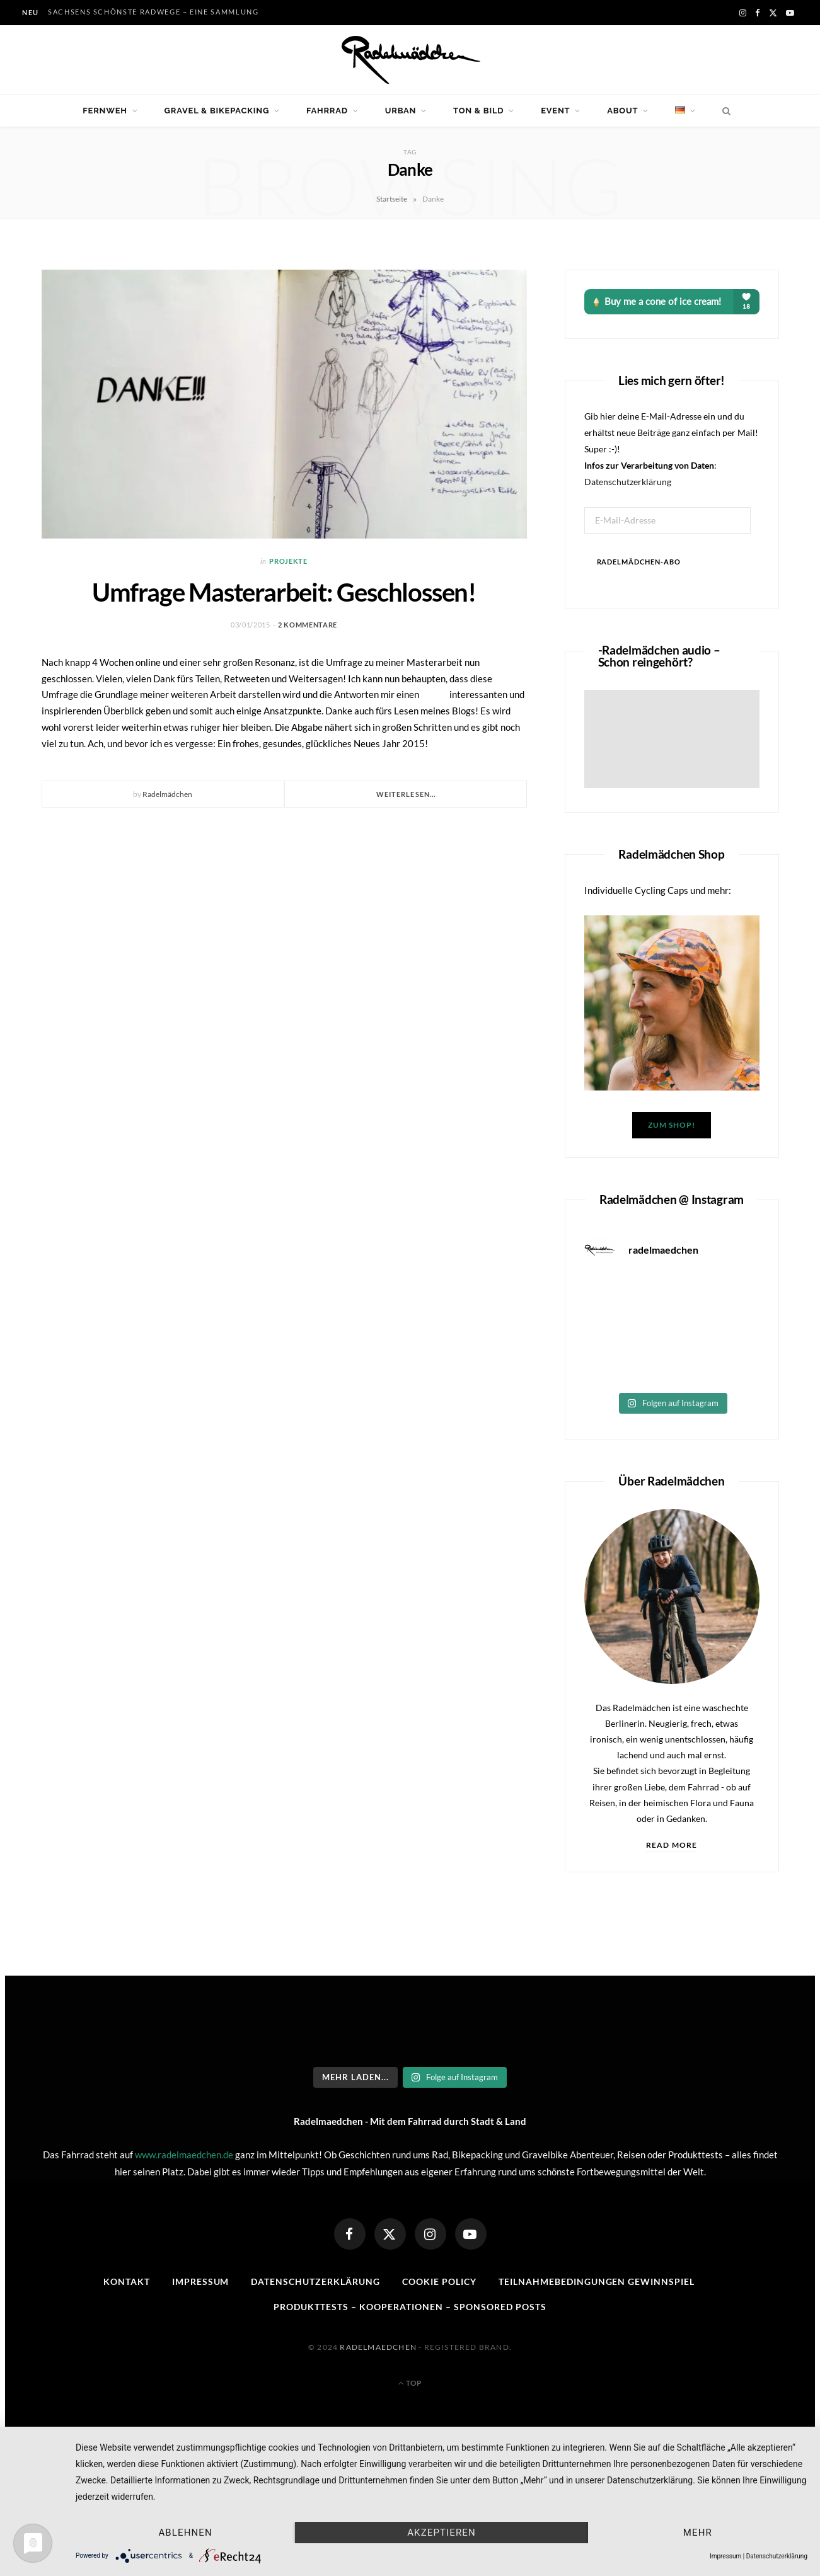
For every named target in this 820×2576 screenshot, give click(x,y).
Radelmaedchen (378, 2347)
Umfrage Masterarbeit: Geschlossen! (284, 592)
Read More (671, 1845)
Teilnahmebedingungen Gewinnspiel (597, 2281)
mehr (697, 2532)
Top (410, 2383)
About (622, 110)
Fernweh (105, 110)
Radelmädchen (167, 794)
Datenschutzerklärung (627, 481)
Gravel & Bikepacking (217, 110)
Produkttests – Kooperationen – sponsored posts (410, 2306)
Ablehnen (185, 2532)
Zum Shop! (671, 1125)
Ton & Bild (478, 110)
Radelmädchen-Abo (639, 562)
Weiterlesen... (406, 794)
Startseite (391, 198)
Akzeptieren (441, 2532)
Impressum (200, 2281)
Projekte (288, 561)
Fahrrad (327, 110)
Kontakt (126, 2281)
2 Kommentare (307, 625)
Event (555, 110)
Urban (401, 110)
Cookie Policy (439, 2281)
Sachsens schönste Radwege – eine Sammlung (153, 12)
